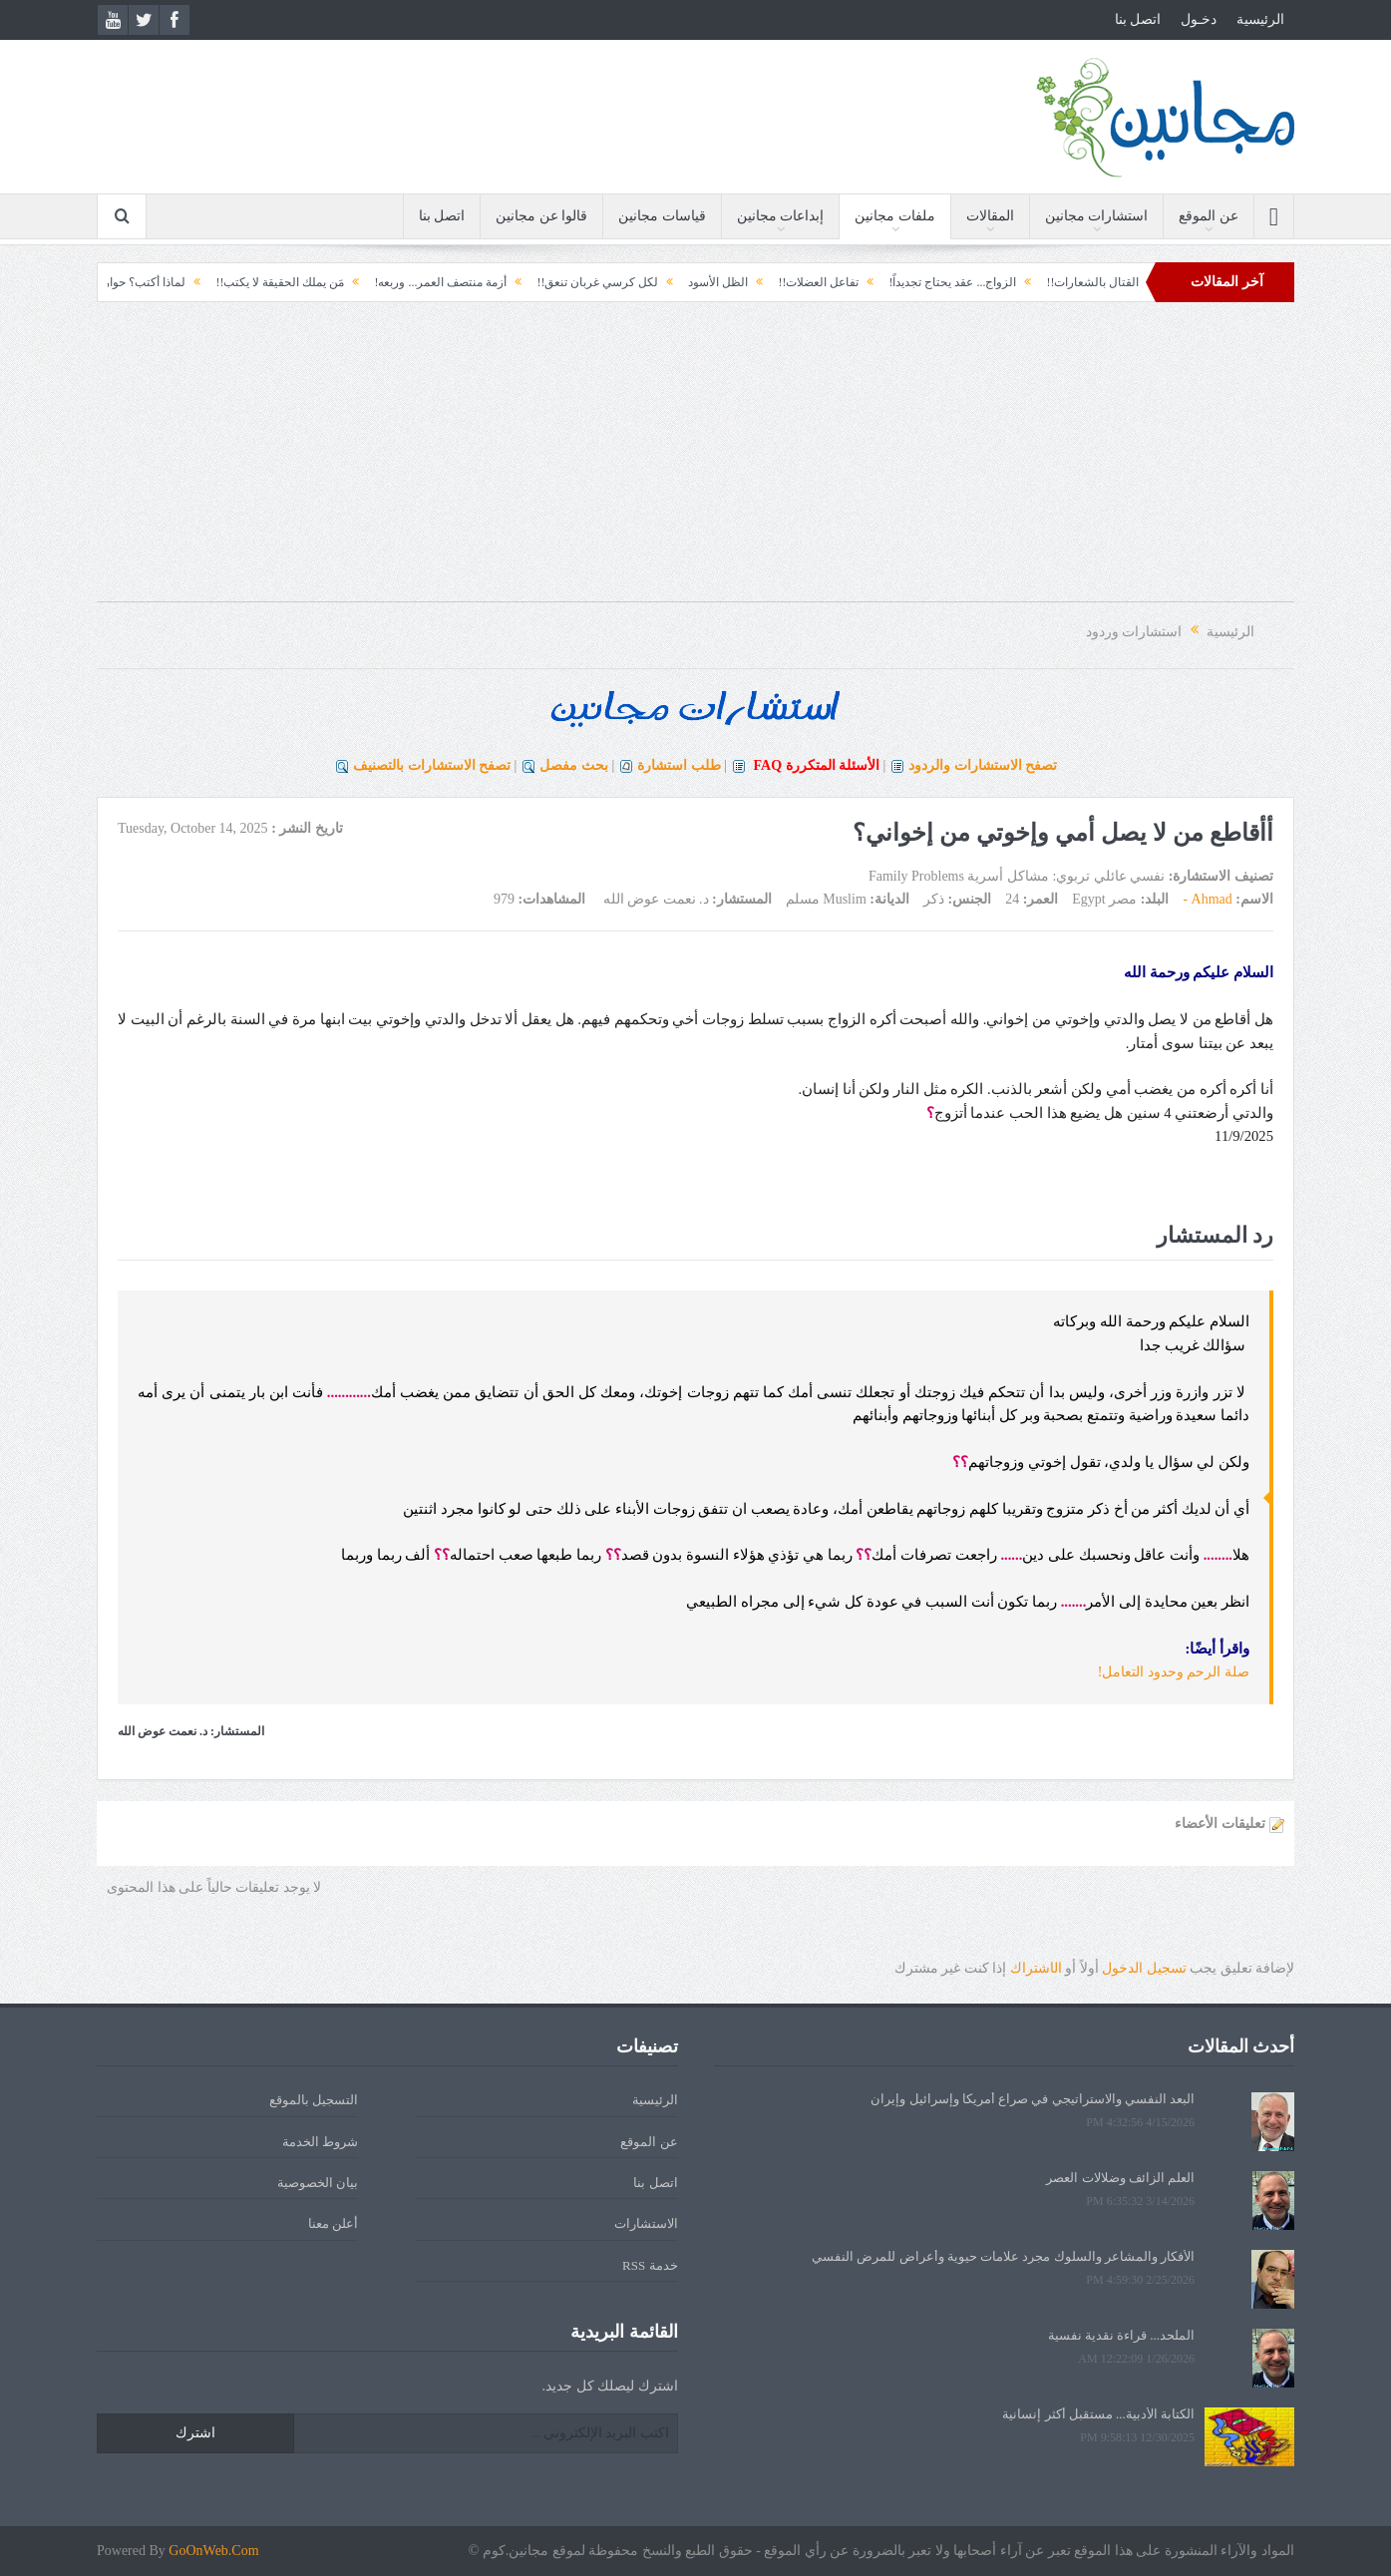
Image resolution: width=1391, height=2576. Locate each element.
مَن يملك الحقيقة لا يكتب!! (221, 282)
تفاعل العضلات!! (759, 282)
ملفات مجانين (895, 215)
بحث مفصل (573, 765)
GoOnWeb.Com (213, 2550)
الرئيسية (1260, 19)
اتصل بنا (1138, 19)
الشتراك (1036, 1968)
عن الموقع (1208, 215)
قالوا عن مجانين (541, 215)
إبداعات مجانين (781, 215)
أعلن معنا (333, 2223)
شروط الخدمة (320, 2141)
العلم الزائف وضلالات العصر (1120, 2177)
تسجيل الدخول (1144, 1968)
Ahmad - (1207, 899)
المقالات (990, 215)
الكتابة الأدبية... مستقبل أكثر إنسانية (1098, 2413)
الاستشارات (646, 2223)
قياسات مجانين (662, 215)
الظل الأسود (659, 282)
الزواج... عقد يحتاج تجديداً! (893, 282)
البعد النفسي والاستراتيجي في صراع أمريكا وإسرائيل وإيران (1032, 2098)
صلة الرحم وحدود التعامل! (1173, 1671)
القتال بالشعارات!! (1033, 282)
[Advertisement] (696, 461)
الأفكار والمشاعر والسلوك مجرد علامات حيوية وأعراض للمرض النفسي (1003, 2256)
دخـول (1199, 19)
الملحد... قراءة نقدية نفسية (1122, 2335)
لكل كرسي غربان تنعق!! (538, 282)
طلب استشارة (679, 765)
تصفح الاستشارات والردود (982, 765)
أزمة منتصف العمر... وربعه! (381, 282)
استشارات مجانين (1097, 215)
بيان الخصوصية (317, 2182)
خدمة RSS (649, 2265)
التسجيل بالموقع (313, 2099)
